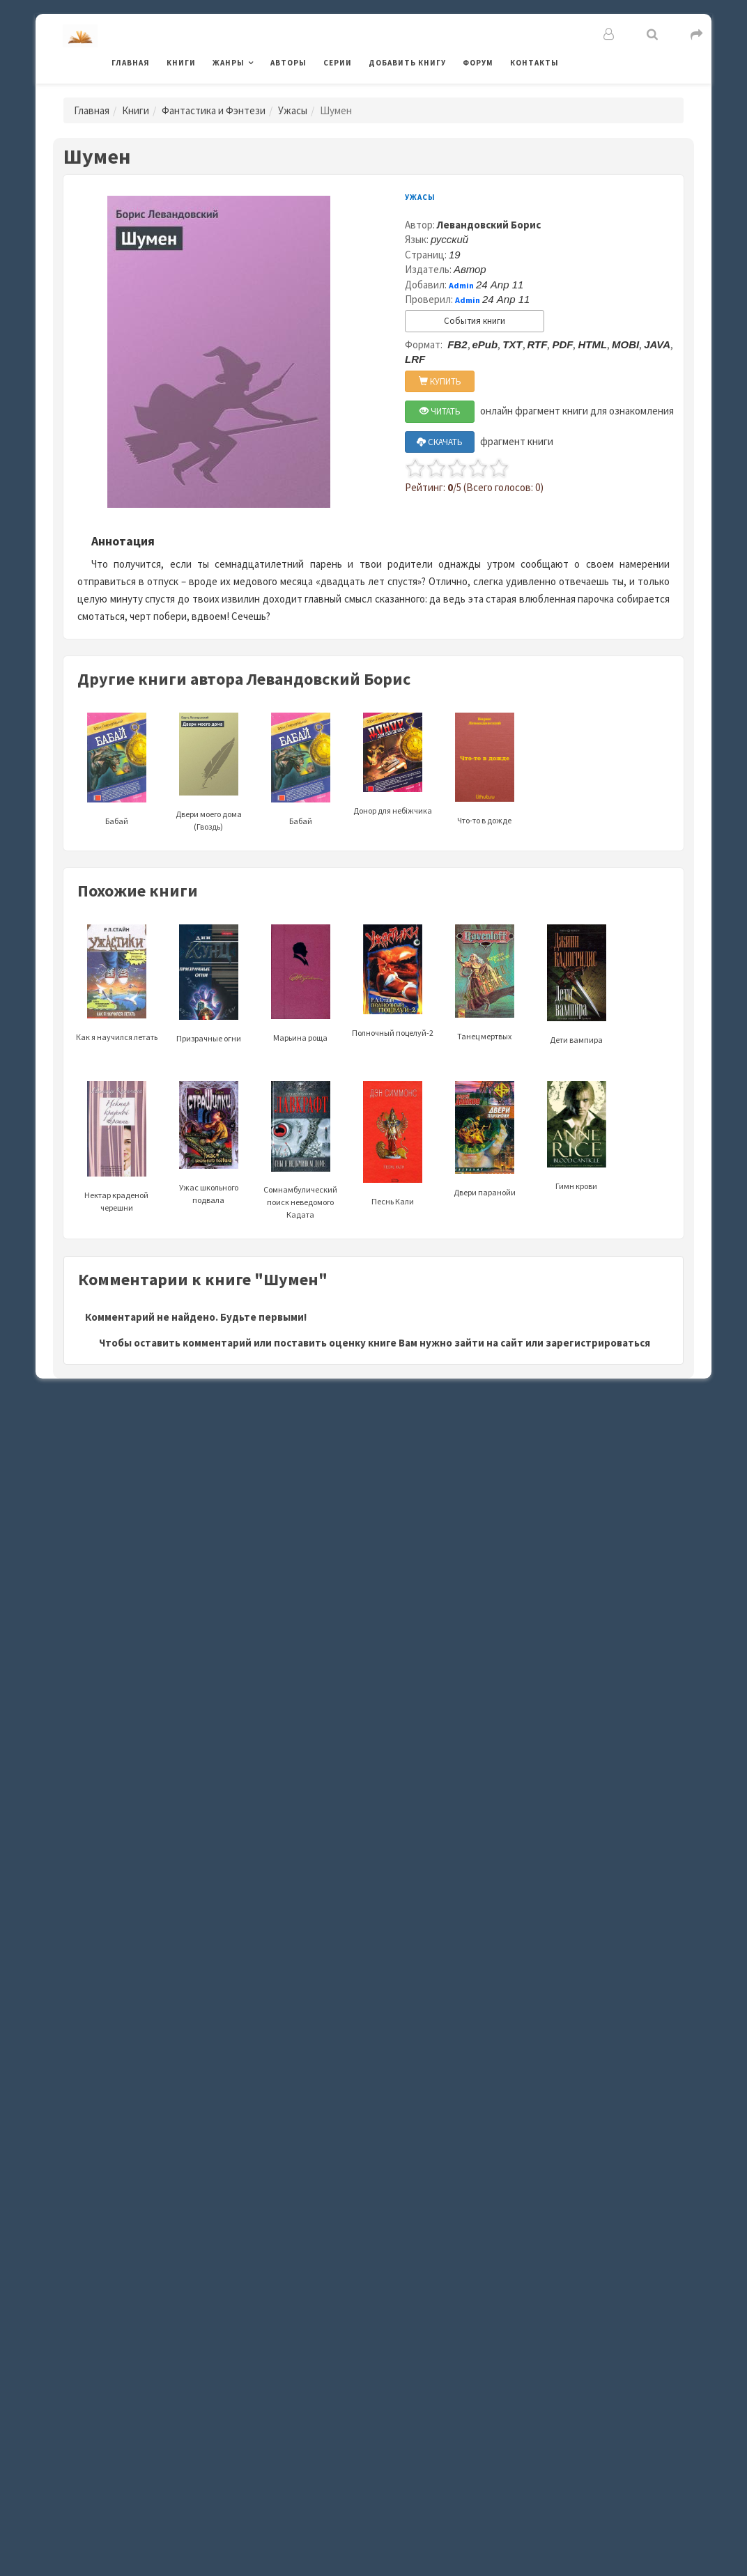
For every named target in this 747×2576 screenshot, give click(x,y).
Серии (337, 63)
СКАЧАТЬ (440, 442)
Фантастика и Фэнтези (213, 110)
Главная (130, 63)
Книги (181, 63)
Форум (478, 63)
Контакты (534, 63)
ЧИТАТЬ (440, 411)
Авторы (288, 63)
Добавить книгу (407, 63)
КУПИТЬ (440, 381)
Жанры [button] (229, 63)
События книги (474, 321)
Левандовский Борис (489, 224)
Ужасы (292, 110)
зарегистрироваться (598, 1342)
